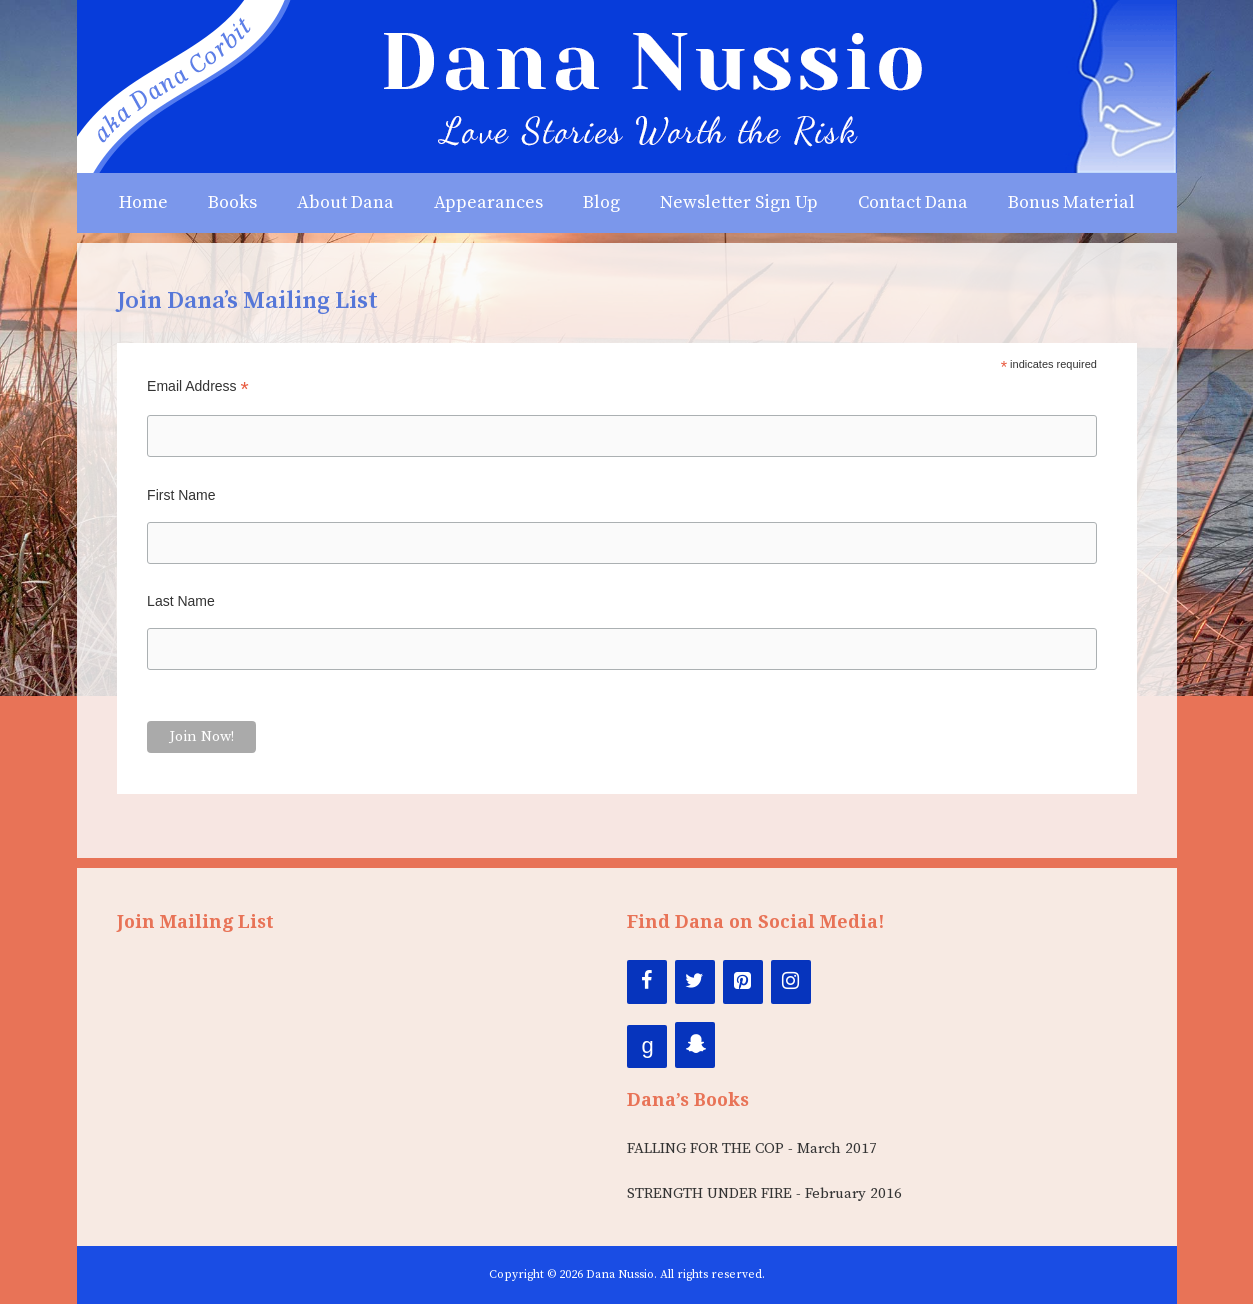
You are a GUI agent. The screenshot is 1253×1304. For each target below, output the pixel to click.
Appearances (488, 202)
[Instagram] (791, 982)
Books (232, 202)
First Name (181, 495)
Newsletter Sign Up (739, 202)
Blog (601, 202)
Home (143, 202)
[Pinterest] (743, 982)
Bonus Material (1071, 202)
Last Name (181, 601)
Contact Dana (913, 202)
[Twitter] (695, 982)
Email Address (198, 386)
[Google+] (647, 1046)
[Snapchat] (695, 1045)
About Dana (345, 202)
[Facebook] (647, 982)
